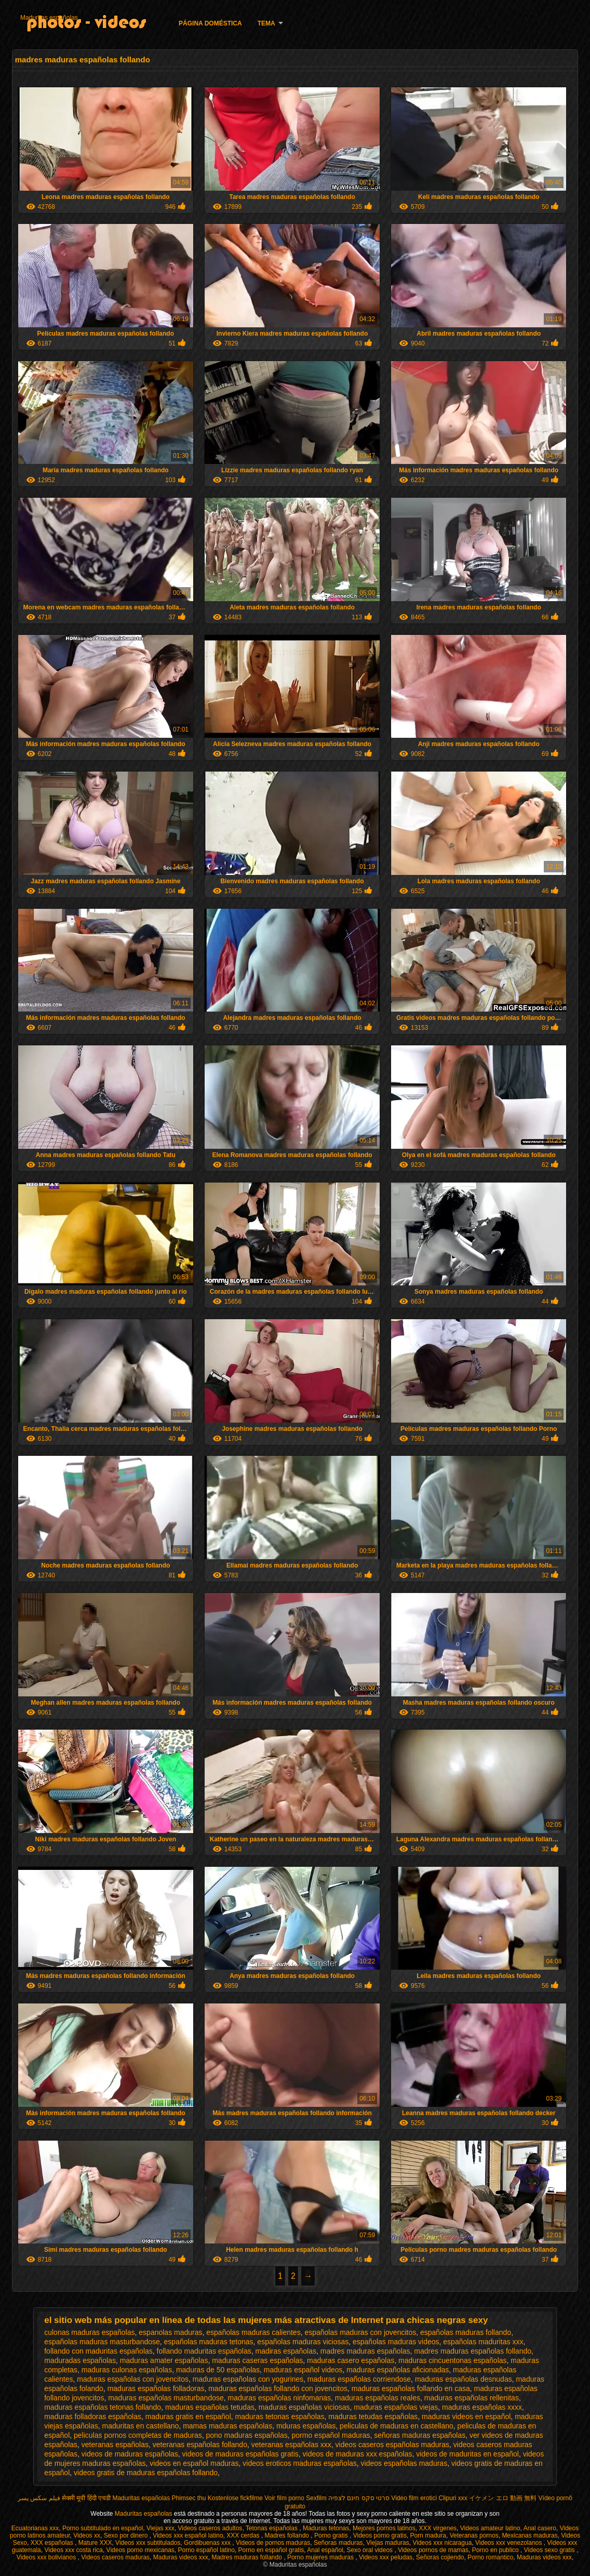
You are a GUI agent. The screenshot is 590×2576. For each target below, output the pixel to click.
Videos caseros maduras (115, 2557)
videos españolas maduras (404, 2463)
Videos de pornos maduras (273, 2542)
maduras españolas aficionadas (397, 2370)
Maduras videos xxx (180, 2557)
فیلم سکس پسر (39, 2498)
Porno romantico (490, 2557)
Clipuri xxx (453, 2498)
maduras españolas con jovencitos (133, 2379)
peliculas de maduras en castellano (396, 2426)
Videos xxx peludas (385, 2557)
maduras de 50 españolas (218, 2370)
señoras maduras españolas (419, 2435)
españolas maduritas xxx (483, 2342)
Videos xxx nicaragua (442, 2542)
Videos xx (86, 2535)
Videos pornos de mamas (433, 2550)
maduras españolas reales (377, 2398)
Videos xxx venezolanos (509, 2542)
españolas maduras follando (465, 2332)
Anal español (325, 2550)
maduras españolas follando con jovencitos (277, 2388)
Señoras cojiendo (440, 2557)
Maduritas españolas (49, 17)
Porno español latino (206, 2550)
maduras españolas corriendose (359, 2379)
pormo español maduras (331, 2435)
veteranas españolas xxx (291, 2444)
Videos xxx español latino (188, 2535)
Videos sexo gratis (550, 2550)
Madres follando (288, 2535)
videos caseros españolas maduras (392, 2444)
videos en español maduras (194, 2463)
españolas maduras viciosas (302, 2342)
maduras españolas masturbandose (166, 2398)
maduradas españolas (80, 2360)
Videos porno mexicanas (140, 2550)
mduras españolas (306, 2426)
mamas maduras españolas (227, 2426)
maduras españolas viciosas (304, 2407)
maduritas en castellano (140, 2426)
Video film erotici (414, 2498)
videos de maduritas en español (467, 2454)
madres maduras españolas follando (472, 2351)
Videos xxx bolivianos (47, 2557)
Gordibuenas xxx (208, 2542)
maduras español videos (303, 2370)
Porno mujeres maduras (321, 2557)
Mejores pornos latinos (384, 2528)
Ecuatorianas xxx (35, 2528)
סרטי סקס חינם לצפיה (359, 2498)
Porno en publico (496, 2550)
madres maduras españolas (365, 2351)
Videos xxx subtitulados (147, 2542)
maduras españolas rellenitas (471, 2398)
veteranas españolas (115, 2444)
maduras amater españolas (164, 2360)
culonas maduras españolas (89, 2332)
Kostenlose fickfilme (235, 2498)
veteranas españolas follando (200, 2444)
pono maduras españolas (247, 2435)
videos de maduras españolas (130, 2454)
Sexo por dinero (127, 2535)
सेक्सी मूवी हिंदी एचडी (86, 2498)
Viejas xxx (160, 2528)
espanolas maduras (170, 2332)
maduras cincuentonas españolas (452, 2360)
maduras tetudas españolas (373, 2416)
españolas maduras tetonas (208, 2342)
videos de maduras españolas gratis (240, 2454)
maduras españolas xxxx (482, 2407)
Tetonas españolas (272, 2528)
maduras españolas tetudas (209, 2407)
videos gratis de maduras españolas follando (146, 2472)
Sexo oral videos (370, 2550)
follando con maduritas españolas (98, 2351)
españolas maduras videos (396, 2342)
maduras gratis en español (188, 2416)
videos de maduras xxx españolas (357, 2454)
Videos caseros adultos (210, 2528)
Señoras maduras (338, 2542)
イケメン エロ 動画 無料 (503, 2498)
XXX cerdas (243, 2535)
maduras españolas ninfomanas (279, 2398)
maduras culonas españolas (127, 2370)
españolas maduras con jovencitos (360, 2332)
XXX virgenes (438, 2528)
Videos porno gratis (380, 2535)
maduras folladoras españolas (92, 2416)
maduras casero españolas (350, 2360)
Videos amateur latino (490, 2528)
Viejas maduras (387, 2542)
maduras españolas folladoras (156, 2388)
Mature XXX (95, 2542)
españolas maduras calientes (253, 2332)
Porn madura (428, 2535)
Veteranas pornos (474, 2535)
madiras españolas (285, 2351)
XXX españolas (53, 2542)
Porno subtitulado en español (102, 2528)
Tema (266, 23)
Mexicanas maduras (529, 2535)
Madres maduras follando (247, 2557)
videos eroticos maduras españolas (299, 2463)
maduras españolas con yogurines (248, 2379)
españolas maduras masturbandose (102, 2342)
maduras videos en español (466, 2416)
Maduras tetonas (326, 2528)
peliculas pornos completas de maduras (138, 2435)
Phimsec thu (188, 2498)
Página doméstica (210, 23)
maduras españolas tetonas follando (102, 2407)
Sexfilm (316, 2498)
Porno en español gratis (271, 2550)
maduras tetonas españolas (280, 2416)
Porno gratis (332, 2535)
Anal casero (540, 2528)
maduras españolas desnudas (463, 2379)
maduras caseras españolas (257, 2360)
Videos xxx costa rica (73, 2550)
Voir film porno (284, 2498)
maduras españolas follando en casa (411, 2388)
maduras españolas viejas (396, 2407)
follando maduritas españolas (204, 2351)
